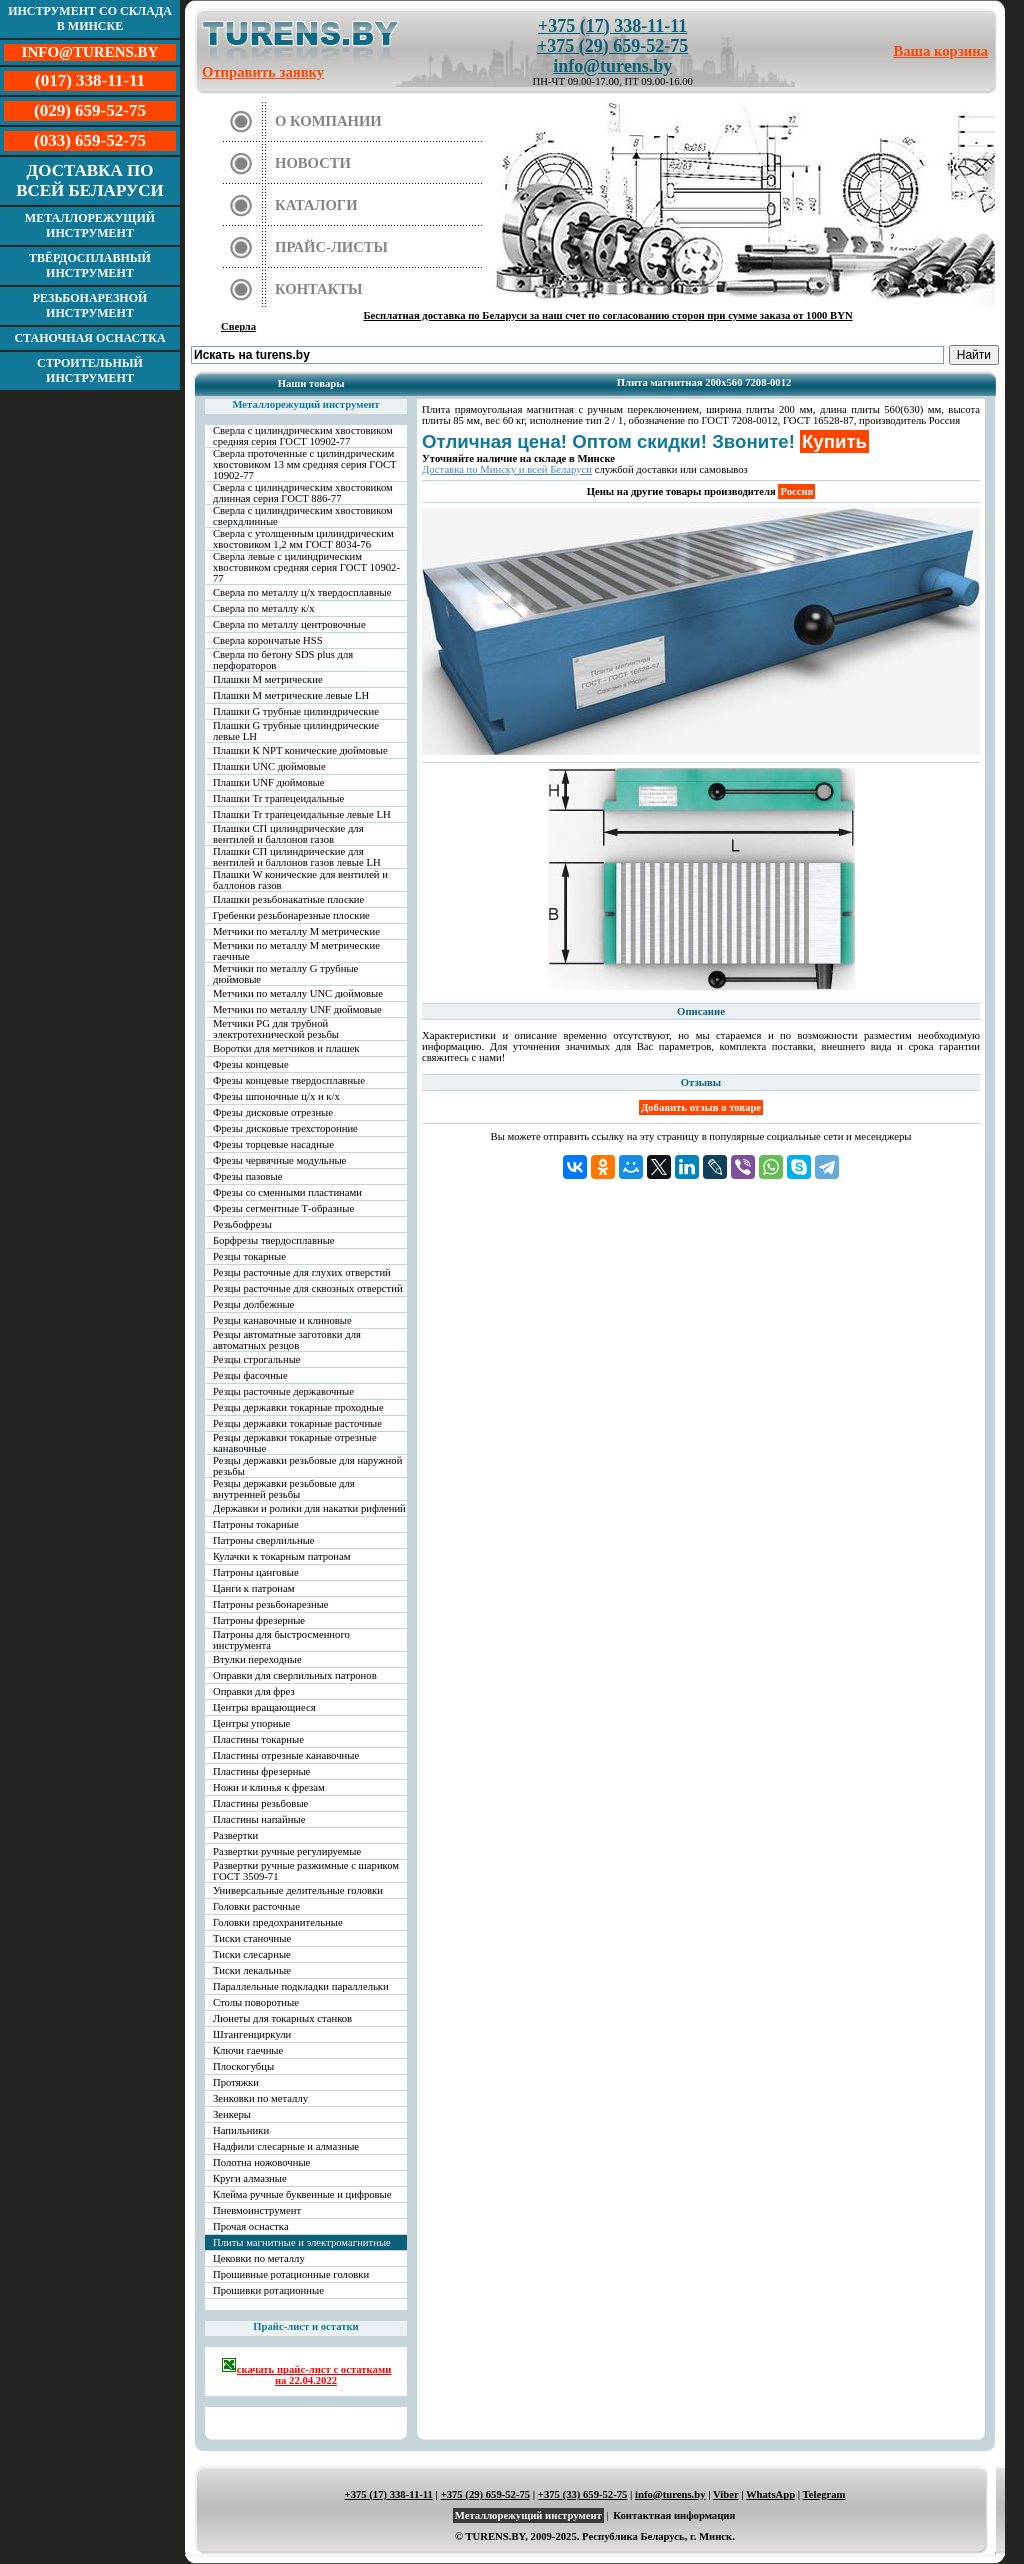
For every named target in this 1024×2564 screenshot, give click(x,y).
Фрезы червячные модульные (279, 1160)
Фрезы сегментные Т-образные (283, 1208)
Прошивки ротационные (268, 2290)
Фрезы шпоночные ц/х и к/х (276, 1096)
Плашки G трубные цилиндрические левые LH (296, 731)
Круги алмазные (250, 2178)
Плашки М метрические (268, 679)
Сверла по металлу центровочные (289, 624)
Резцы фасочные (250, 1375)
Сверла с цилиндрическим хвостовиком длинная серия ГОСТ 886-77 (303, 493)
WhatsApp (770, 2494)
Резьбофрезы (242, 1224)
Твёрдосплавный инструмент (90, 265)
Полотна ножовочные (261, 2162)
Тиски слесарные (252, 1954)
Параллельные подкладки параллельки (301, 1986)
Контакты (319, 289)
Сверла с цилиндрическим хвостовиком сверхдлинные (303, 516)
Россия (796, 491)
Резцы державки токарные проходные (298, 1407)
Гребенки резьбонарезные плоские (291, 915)
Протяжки (236, 2082)
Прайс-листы (331, 247)
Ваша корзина (941, 51)
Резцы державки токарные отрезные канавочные (295, 1443)
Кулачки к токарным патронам (282, 1556)
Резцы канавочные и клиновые (282, 1320)
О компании (328, 121)
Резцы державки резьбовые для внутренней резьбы (284, 1489)
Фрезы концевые (251, 1064)
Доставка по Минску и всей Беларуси (507, 469)
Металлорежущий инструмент (90, 225)
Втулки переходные (257, 1659)
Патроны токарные (256, 1524)
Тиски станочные (252, 1938)
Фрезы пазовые (247, 1176)
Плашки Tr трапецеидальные (278, 798)
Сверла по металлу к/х (264, 608)
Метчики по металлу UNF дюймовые (297, 1009)
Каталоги (316, 205)
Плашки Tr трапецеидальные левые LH (302, 814)
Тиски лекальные (252, 1970)
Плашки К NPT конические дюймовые (300, 750)
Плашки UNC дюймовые (269, 766)
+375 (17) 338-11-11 (612, 26)
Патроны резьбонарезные (271, 1604)
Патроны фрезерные (259, 1620)
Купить (834, 441)
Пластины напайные (259, 1819)
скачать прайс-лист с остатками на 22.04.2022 (306, 2371)
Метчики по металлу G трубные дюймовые (285, 974)
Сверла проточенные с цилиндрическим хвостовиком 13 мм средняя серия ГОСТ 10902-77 (305, 464)
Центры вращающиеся (264, 1707)
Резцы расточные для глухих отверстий (302, 1272)
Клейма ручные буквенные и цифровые (302, 2194)
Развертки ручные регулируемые (287, 1851)
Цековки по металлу (259, 2258)
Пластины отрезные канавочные (286, 1755)
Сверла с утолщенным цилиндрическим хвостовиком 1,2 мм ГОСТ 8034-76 (303, 539)
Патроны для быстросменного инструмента (281, 1640)
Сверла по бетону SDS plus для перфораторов (283, 660)
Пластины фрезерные (261, 1771)
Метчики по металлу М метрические (296, 931)
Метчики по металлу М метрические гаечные (296, 951)
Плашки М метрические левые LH (291, 695)
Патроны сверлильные (264, 1540)
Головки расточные (256, 1906)
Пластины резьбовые (260, 1803)
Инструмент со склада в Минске (90, 18)
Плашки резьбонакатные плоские (288, 899)
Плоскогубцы (243, 2066)
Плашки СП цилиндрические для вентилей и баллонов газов (288, 834)
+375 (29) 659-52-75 (612, 46)
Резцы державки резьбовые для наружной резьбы (307, 1466)
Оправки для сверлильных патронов (295, 1675)
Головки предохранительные (278, 1922)
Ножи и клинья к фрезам (269, 1787)
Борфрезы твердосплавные (274, 1240)
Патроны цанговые (256, 1572)
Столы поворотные (256, 2002)
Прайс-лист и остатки (306, 2326)
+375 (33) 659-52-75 (583, 2494)
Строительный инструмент (90, 370)
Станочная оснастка (89, 338)
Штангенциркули (252, 2034)
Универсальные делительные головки (298, 1890)
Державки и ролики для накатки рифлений (309, 1508)
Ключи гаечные (248, 2050)
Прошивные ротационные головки (291, 2274)
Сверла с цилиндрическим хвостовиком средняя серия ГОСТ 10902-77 (303, 436)
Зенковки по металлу (260, 2098)
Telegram (824, 2494)
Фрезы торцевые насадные (273, 1144)
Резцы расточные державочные (283, 1391)
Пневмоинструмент (257, 2210)
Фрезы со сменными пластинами (287, 1192)
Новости (313, 163)
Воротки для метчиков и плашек (286, 1048)
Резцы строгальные (257, 1359)
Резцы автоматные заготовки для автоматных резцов (287, 1340)
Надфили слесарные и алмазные (286, 2146)
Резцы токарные (249, 1256)
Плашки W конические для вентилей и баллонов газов (300, 880)
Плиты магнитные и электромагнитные (302, 2242)
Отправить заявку (263, 72)
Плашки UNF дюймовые (269, 782)
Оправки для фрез (254, 1691)
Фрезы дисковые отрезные (273, 1112)
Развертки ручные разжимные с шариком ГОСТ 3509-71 (306, 1871)
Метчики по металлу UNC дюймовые (298, 993)
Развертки (235, 1835)
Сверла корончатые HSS (268, 640)
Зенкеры (232, 2114)
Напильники (241, 2130)
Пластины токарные (258, 1739)
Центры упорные (251, 1723)
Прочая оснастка (251, 2226)
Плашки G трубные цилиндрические (296, 711)
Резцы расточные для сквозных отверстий (308, 1288)
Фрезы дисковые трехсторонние (285, 1128)
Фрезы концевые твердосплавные (289, 1080)
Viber (725, 2494)
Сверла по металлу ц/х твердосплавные (302, 592)
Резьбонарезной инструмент (90, 305)
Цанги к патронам (253, 1588)
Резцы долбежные (253, 1304)
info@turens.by (612, 66)
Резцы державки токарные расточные (297, 1423)
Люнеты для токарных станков (282, 2018)
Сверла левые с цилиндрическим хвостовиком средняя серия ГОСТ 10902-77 (306, 567)
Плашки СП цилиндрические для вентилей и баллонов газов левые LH (297, 857)
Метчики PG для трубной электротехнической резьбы (276, 1029)
